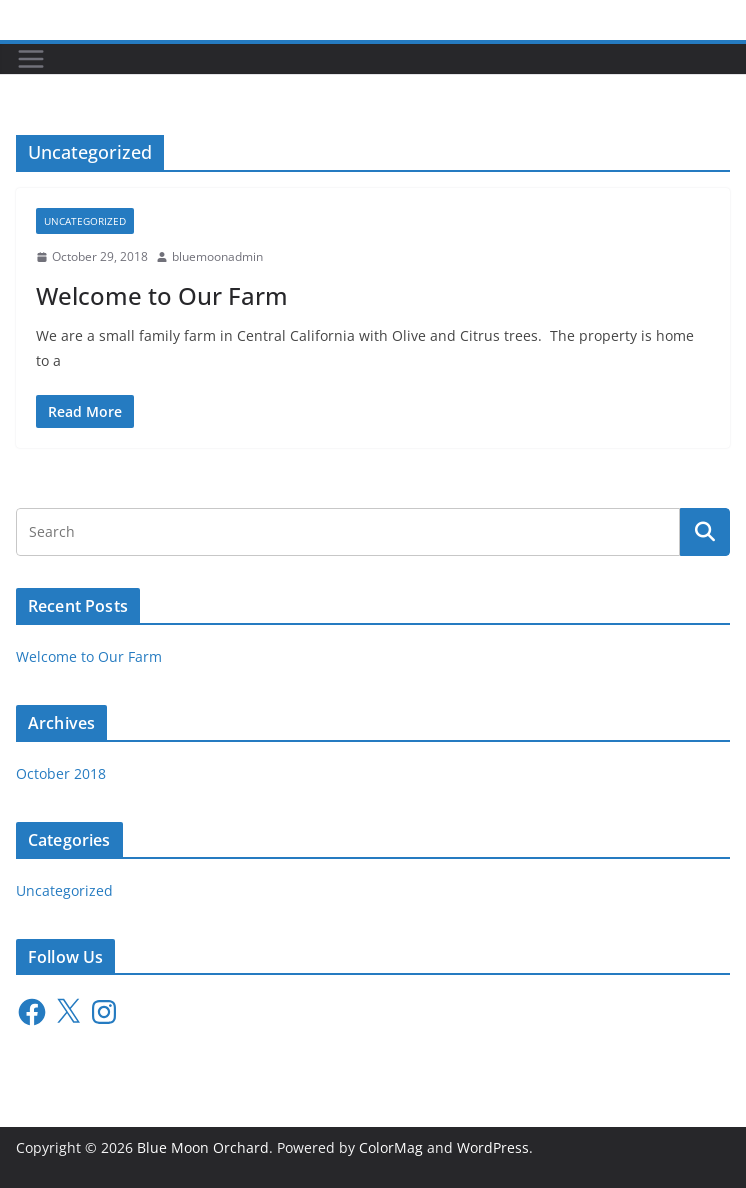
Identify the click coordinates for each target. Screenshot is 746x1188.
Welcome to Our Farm (162, 295)
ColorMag (391, 1147)
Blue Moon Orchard (203, 1147)
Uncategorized (85, 221)
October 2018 (61, 773)
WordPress (493, 1147)
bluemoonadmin (217, 256)
